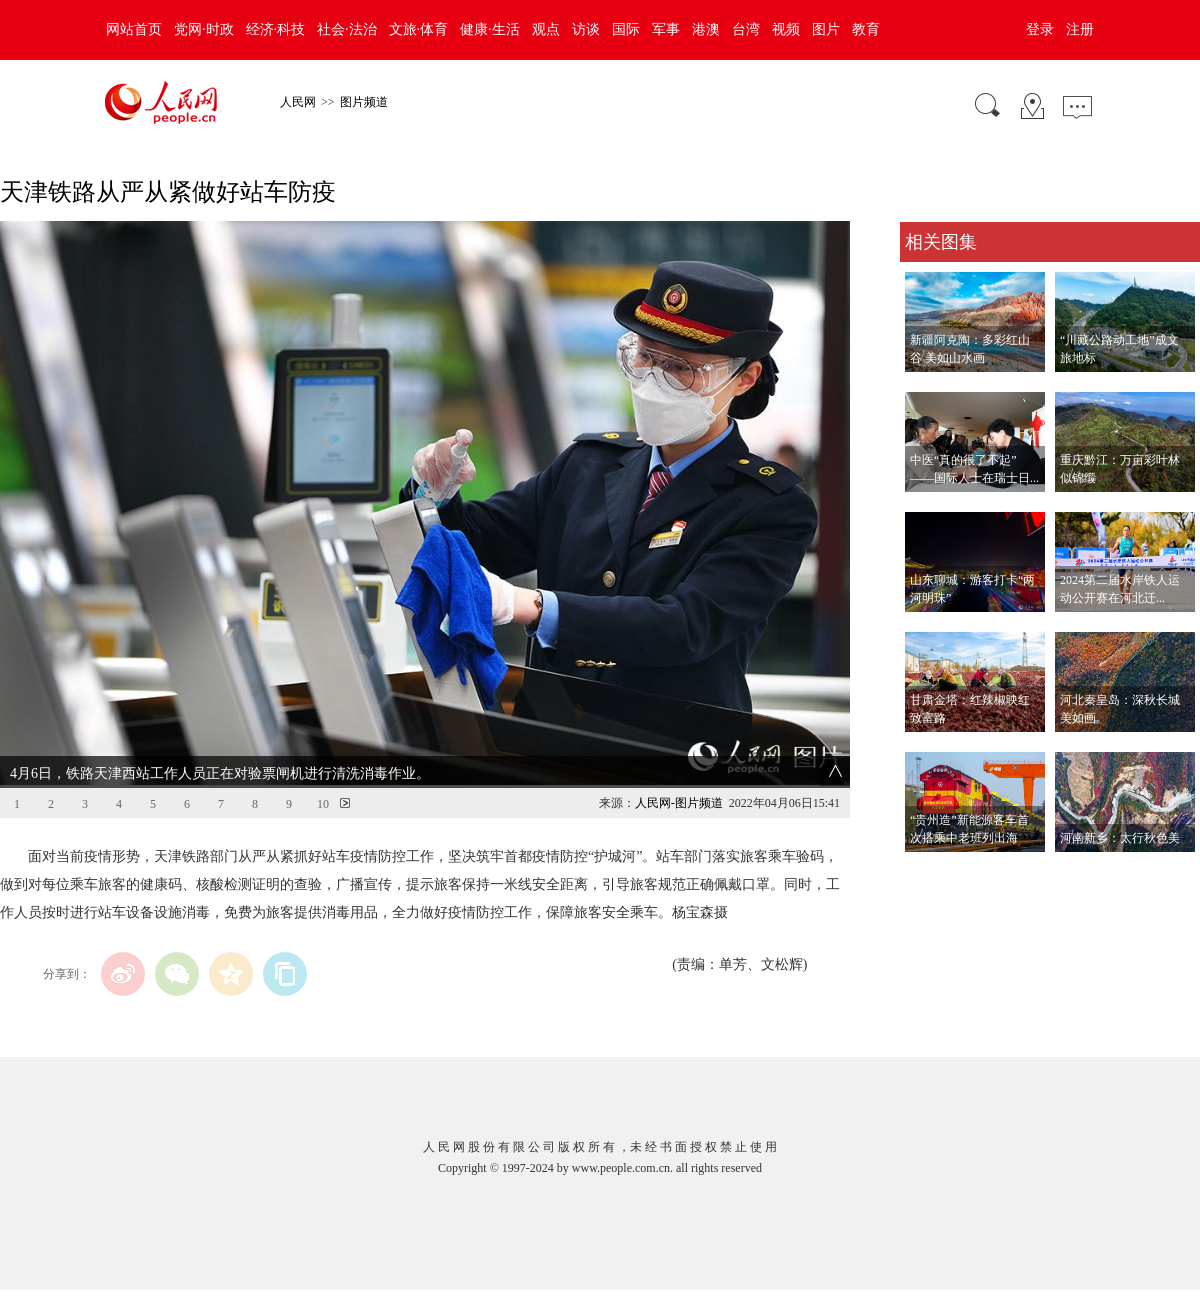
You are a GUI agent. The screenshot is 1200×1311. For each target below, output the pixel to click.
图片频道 (364, 102)
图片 (826, 29)
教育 (866, 29)
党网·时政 (204, 29)
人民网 (298, 102)
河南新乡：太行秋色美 (1120, 838)
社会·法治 (347, 29)
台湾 (746, 29)
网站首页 (134, 29)
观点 (546, 29)
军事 (666, 29)
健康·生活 (490, 29)
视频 (786, 29)
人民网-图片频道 (679, 803)
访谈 (586, 29)
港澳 (706, 29)
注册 (1080, 29)
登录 (1040, 29)
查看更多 (928, 872)
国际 (626, 29)
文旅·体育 (419, 29)
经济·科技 (276, 29)
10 (323, 804)
